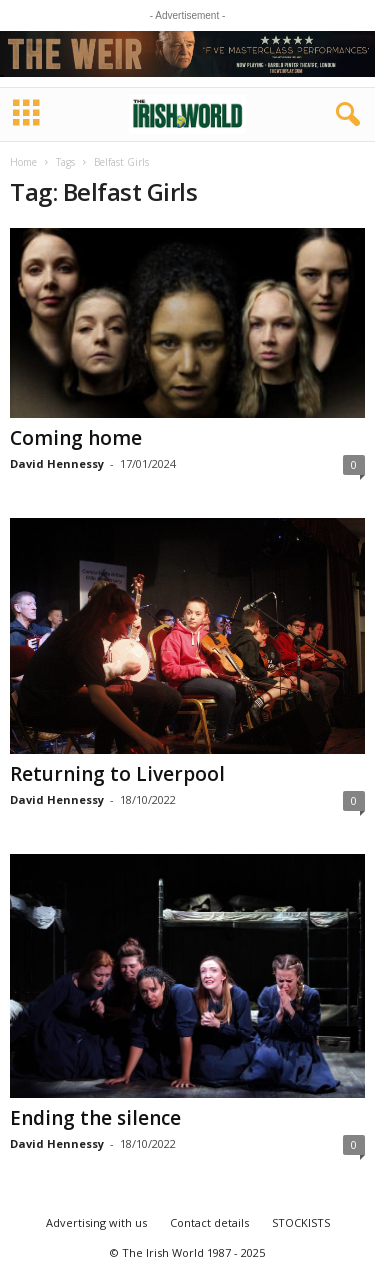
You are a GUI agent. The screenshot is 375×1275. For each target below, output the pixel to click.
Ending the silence (95, 1118)
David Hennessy (57, 463)
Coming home (76, 438)
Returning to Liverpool (117, 774)
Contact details (209, 1222)
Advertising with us (96, 1222)
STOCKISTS (301, 1222)
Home (23, 162)
